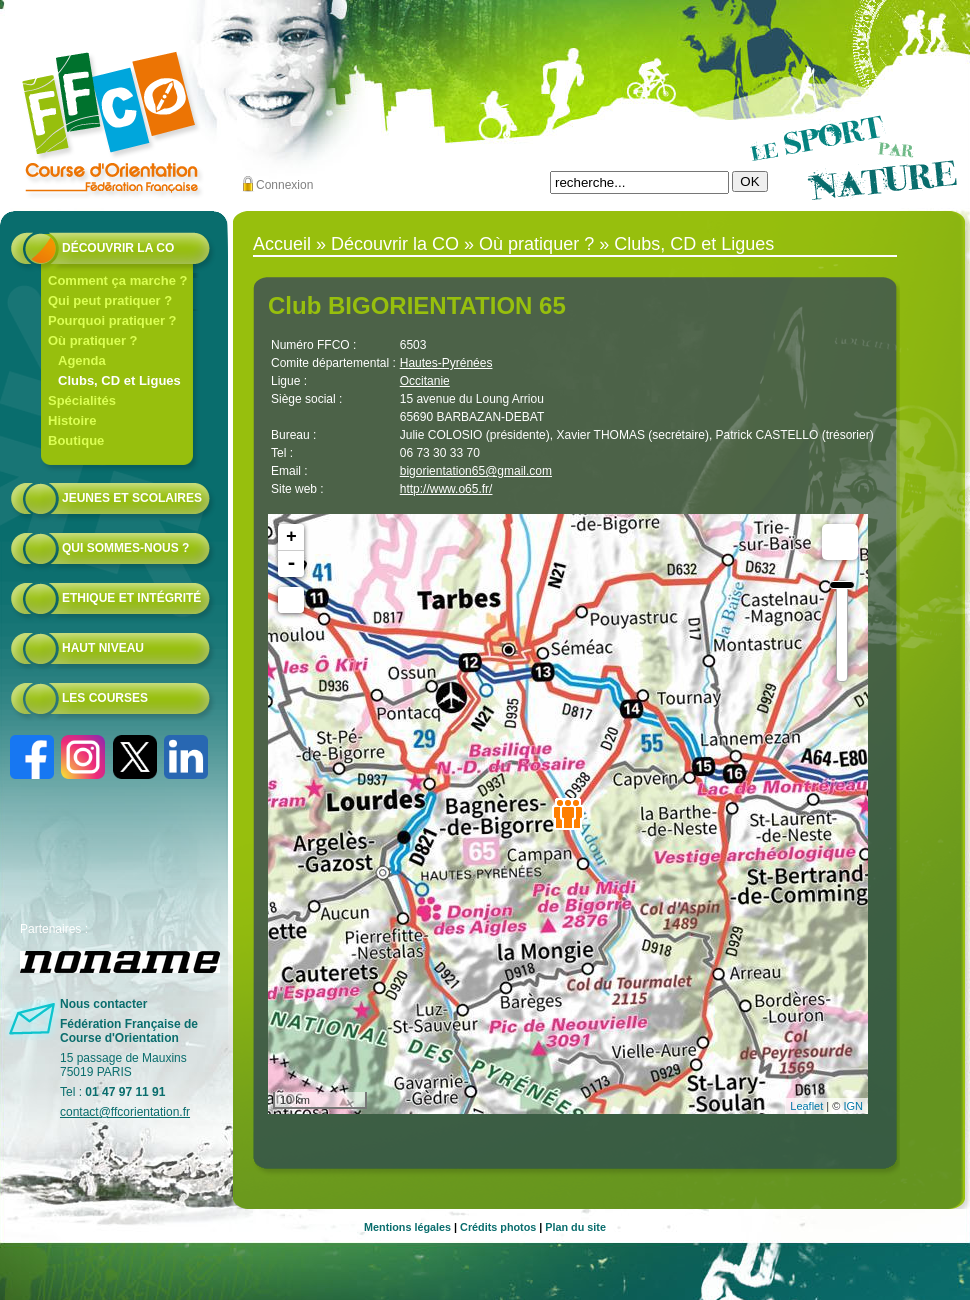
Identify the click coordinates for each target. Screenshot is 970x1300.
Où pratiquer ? (93, 340)
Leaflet (806, 1106)
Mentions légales (407, 1227)
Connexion (284, 185)
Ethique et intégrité (131, 598)
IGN (853, 1106)
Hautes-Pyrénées (446, 363)
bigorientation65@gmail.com (476, 471)
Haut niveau (103, 648)
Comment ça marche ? (117, 280)
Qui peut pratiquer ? (110, 300)
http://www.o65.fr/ (446, 489)
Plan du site (575, 1227)
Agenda (82, 360)
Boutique (76, 440)
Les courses (105, 698)
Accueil (282, 244)
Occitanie (425, 381)
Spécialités (82, 400)
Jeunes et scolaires (132, 498)
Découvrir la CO (118, 248)
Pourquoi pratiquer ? (112, 320)
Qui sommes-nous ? (125, 548)
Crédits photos (498, 1227)
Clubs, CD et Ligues (119, 380)
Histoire (72, 420)
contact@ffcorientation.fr (125, 1112)
